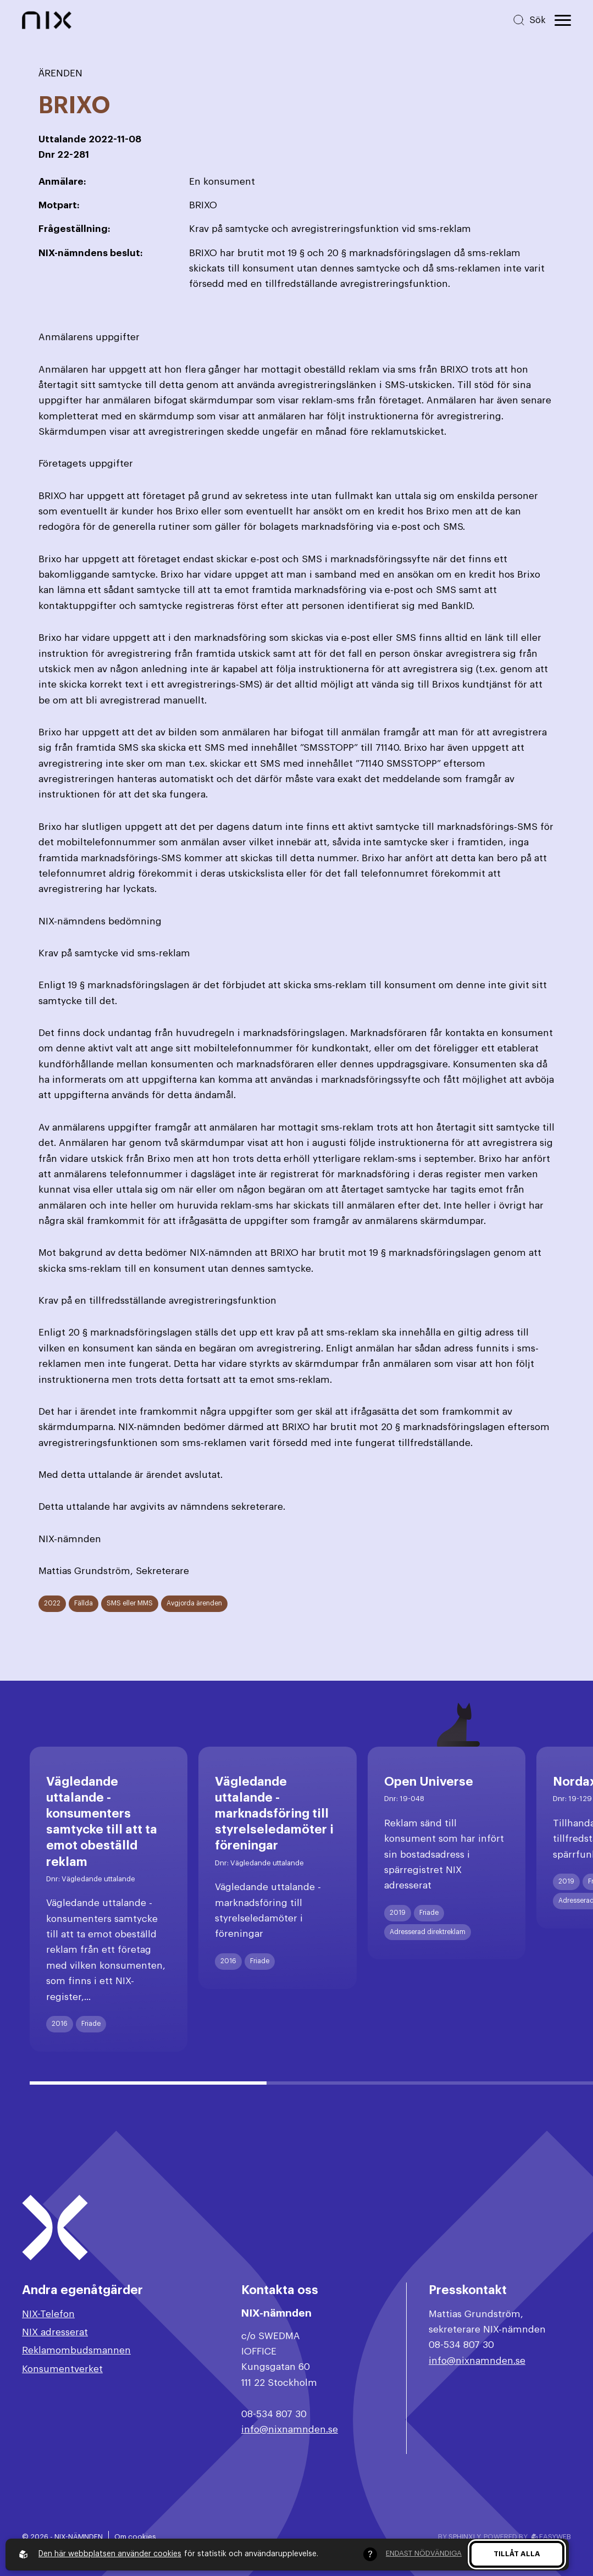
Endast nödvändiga (424, 2553)
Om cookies (135, 2536)
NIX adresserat (55, 2332)
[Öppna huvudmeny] (563, 20)
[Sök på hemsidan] (529, 20)
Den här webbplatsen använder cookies (109, 2554)
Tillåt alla (517, 2553)
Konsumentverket (62, 2369)
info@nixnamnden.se (289, 2429)
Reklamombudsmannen (76, 2350)
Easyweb (551, 2536)
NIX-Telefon (48, 2314)
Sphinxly (464, 2536)
